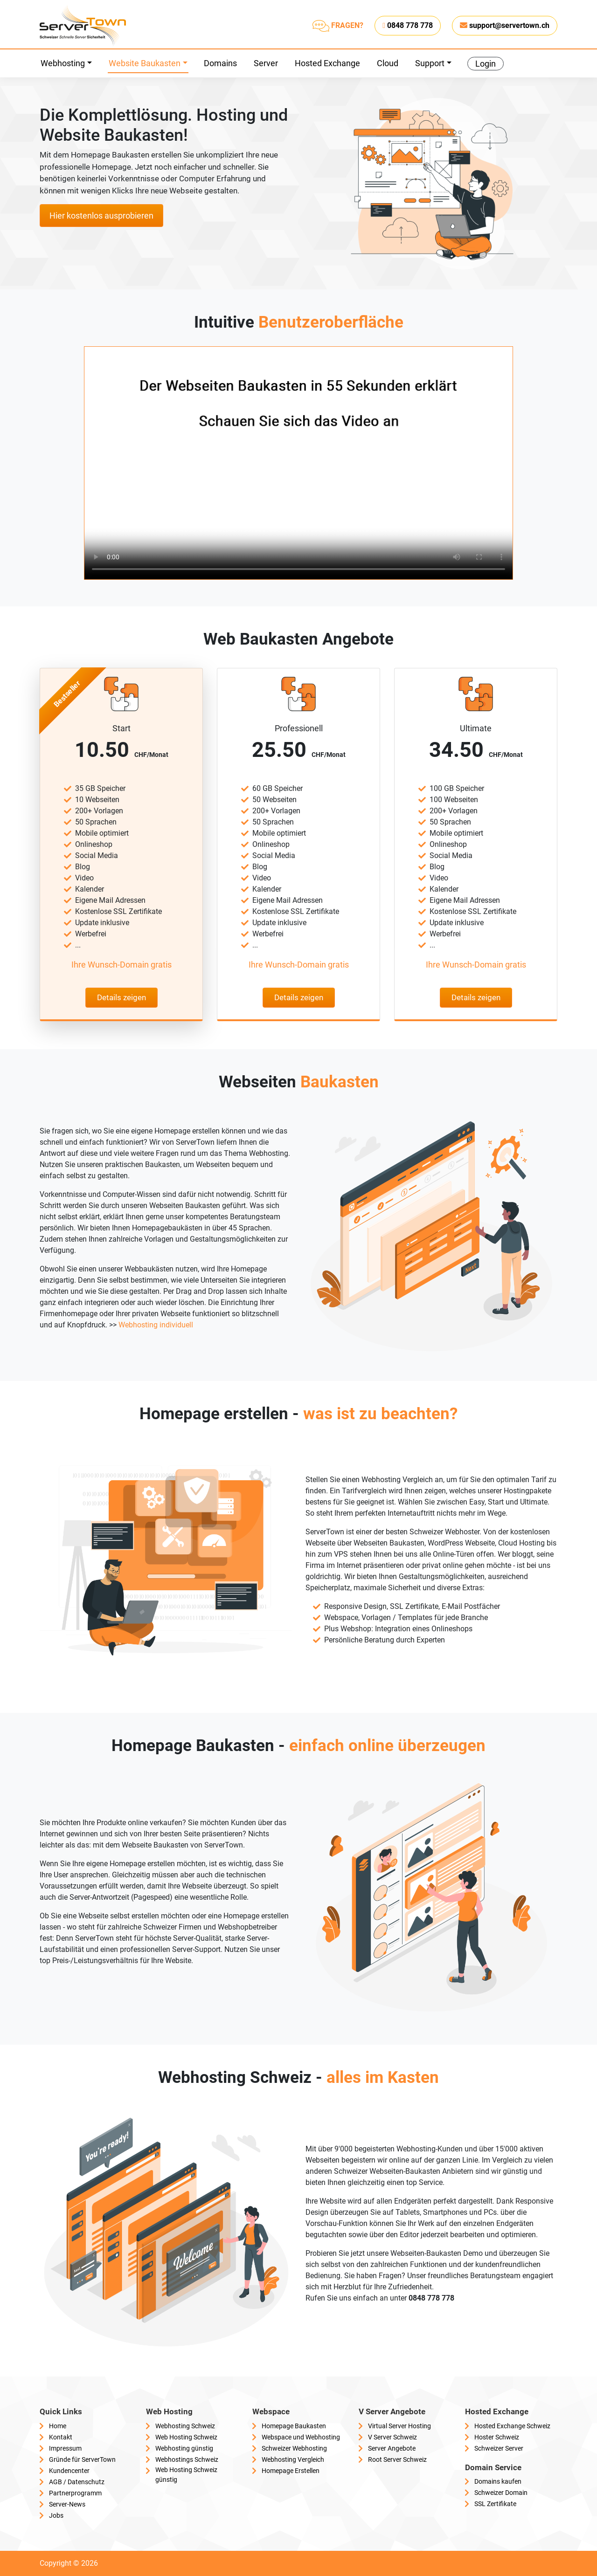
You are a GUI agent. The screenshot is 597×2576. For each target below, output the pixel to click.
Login (485, 64)
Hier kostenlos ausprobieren (101, 215)
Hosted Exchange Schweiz (512, 2426)
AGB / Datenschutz (76, 2482)
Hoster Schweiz (496, 2437)
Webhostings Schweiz (186, 2459)
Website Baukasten (144, 63)
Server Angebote (392, 2448)
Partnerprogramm (75, 2493)
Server (266, 63)
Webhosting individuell (155, 1324)
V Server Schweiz (392, 2437)
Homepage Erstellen (290, 2470)
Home (57, 2426)
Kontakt (60, 2437)
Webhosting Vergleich (293, 2459)
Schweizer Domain (501, 2492)
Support (429, 63)
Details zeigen (121, 997)
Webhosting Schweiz (185, 2426)
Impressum (65, 2448)
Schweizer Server (498, 2448)
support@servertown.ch (504, 25)
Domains (220, 63)
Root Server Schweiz (397, 2459)
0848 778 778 (407, 25)
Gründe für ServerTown (82, 2459)
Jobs (56, 2515)
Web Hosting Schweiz (186, 2437)
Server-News (67, 2504)
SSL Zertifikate (495, 2503)
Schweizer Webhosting (294, 2448)
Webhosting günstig (184, 2448)
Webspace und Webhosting (301, 2437)
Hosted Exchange (327, 63)
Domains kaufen (497, 2481)
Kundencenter (69, 2470)
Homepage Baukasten (294, 2426)
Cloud (387, 63)
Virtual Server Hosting (399, 2426)
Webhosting (63, 63)
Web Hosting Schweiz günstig (186, 2474)
